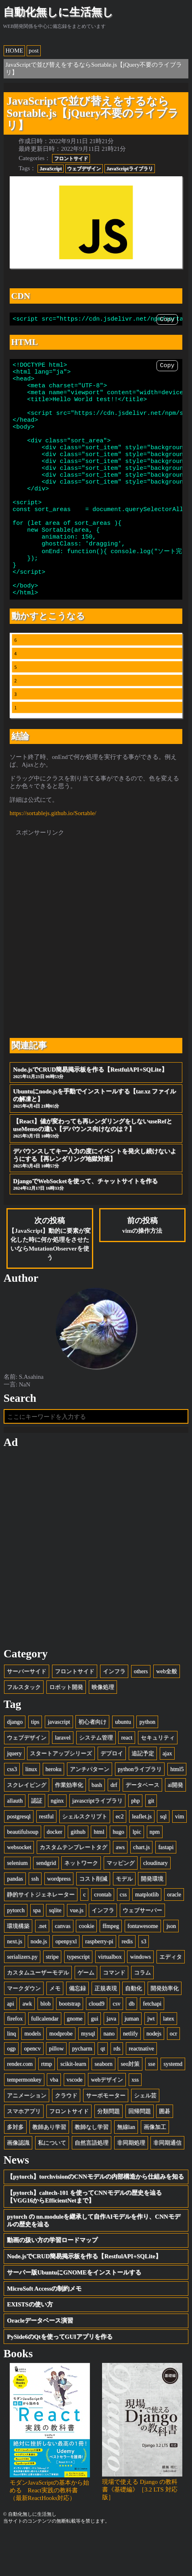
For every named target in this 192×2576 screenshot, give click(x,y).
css (123, 1936)
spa (37, 1952)
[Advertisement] (96, 975)
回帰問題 (139, 2153)
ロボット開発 (66, 1729)
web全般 (166, 1713)
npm (155, 1873)
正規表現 (105, 2030)
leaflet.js (142, 1858)
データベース (142, 1827)
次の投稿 (49, 1280)
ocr (173, 2075)
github (78, 1873)
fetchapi (152, 2045)
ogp (11, 2090)
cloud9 (96, 2045)
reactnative (141, 2090)
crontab (102, 1936)
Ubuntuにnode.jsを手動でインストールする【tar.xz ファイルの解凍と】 (96, 1140)
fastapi (165, 1889)
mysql (88, 2075)
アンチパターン (89, 1811)
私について (52, 2184)
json (171, 1968)
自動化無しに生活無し (58, 12)
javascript (59, 1763)
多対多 (15, 2169)
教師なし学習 (92, 2169)
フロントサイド (71, 158)
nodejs (153, 2075)
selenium (17, 1905)
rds (116, 2090)
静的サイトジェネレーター (41, 1936)
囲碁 (164, 2153)
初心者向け (92, 1763)
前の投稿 (142, 1267)
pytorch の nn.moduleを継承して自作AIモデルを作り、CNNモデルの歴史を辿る (93, 2262)
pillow (56, 2090)
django (15, 1763)
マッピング (120, 1905)
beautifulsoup (22, 1873)
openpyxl (66, 1983)
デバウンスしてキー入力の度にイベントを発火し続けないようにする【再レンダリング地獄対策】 (96, 1200)
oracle (174, 1936)
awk (27, 2045)
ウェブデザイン (84, 168)
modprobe (61, 2075)
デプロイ (111, 1795)
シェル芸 (145, 2137)
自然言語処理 (92, 2184)
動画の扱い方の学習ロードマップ (52, 2282)
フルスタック (24, 1729)
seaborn (103, 2106)
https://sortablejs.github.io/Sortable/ (53, 855)
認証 (36, 1842)
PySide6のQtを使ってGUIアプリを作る (60, 2378)
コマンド (114, 2014)
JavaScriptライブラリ (129, 168)
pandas (15, 1920)
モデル (124, 1920)
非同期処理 (131, 2184)
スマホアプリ (24, 2153)
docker (55, 1873)
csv (116, 2045)
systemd (172, 2106)
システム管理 (96, 1779)
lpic (136, 1873)
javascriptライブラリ (97, 1842)
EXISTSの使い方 (29, 2346)
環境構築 (18, 1968)
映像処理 (103, 1729)
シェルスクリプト (84, 1858)
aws (120, 1889)
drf (114, 1827)
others (141, 1713)
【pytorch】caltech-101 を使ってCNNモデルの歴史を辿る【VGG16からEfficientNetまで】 (84, 2239)
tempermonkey (24, 2121)
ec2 (120, 1858)
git (151, 1842)
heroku (54, 1811)
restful (46, 1858)
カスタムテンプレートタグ (73, 1889)
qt (102, 2090)
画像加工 (155, 2169)
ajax (167, 1795)
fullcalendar (44, 2060)
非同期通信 (167, 2184)
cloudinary (155, 1905)
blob (45, 2045)
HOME (14, 50)
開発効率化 (164, 2030)
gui (94, 2060)
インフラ (114, 1713)
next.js (14, 1983)
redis (127, 1983)
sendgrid (46, 1905)
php (135, 1842)
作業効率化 (69, 1827)
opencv (32, 2090)
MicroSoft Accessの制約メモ (44, 2330)
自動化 (133, 2030)
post (34, 50)
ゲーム (85, 2014)
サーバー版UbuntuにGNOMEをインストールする (74, 2314)
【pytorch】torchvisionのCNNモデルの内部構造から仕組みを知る (95, 2218)
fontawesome (142, 1968)
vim (179, 1858)
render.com (20, 2106)
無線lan (126, 2169)
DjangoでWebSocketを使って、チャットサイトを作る (96, 1226)
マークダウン (24, 2030)
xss (135, 2121)
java (111, 2060)
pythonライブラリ (140, 1811)
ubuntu (123, 1763)
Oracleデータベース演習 (40, 2362)
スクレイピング (26, 1827)
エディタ (170, 1998)
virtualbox (110, 1998)
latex (168, 2060)
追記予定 (142, 1795)
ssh (35, 1920)
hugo (118, 1873)
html (99, 1873)
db (131, 2045)
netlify (130, 2075)
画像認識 (18, 2184)
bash (97, 1827)
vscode (75, 2121)
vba (54, 2121)
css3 (12, 1811)
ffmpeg (110, 1968)
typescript (78, 1998)
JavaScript (51, 168)
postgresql (19, 1858)
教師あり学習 (49, 2169)
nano (109, 2075)
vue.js (76, 1952)
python (147, 1763)
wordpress (59, 1920)
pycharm (82, 2090)
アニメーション (26, 2137)
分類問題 (108, 2153)
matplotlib (147, 1936)
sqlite (55, 1952)
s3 (143, 1983)
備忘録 (77, 2030)
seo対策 (130, 2106)
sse (151, 2106)
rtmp (46, 2106)
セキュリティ (158, 1779)
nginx (57, 1842)
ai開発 (175, 1827)
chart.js (141, 1889)
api (10, 2045)
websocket (19, 1889)
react (126, 1779)
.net (42, 1968)
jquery (14, 1795)
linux (31, 1811)
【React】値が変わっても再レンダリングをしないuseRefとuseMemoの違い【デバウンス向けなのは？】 (96, 1170)
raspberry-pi (99, 1983)
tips (35, 1763)
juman (132, 2060)
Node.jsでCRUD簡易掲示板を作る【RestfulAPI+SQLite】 (96, 1115)
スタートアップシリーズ (61, 1795)
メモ (55, 2030)
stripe (52, 1998)
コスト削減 (93, 1920)
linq (11, 2075)
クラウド (66, 2137)
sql (163, 1858)
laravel (63, 1779)
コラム (142, 2014)
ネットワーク (81, 1905)
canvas (63, 1968)
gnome (75, 2060)
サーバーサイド (26, 1713)
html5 (177, 1811)
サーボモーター (105, 2137)
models (32, 2075)
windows (140, 1998)
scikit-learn (73, 2106)
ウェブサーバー (142, 1952)
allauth (15, 1842)
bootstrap (69, 2045)
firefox (15, 2060)
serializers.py (22, 1998)
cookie (86, 1968)
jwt (150, 2060)
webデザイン (107, 2121)
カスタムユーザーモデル (38, 2014)
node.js (39, 1983)
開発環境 (152, 1920)
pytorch (16, 1952)
